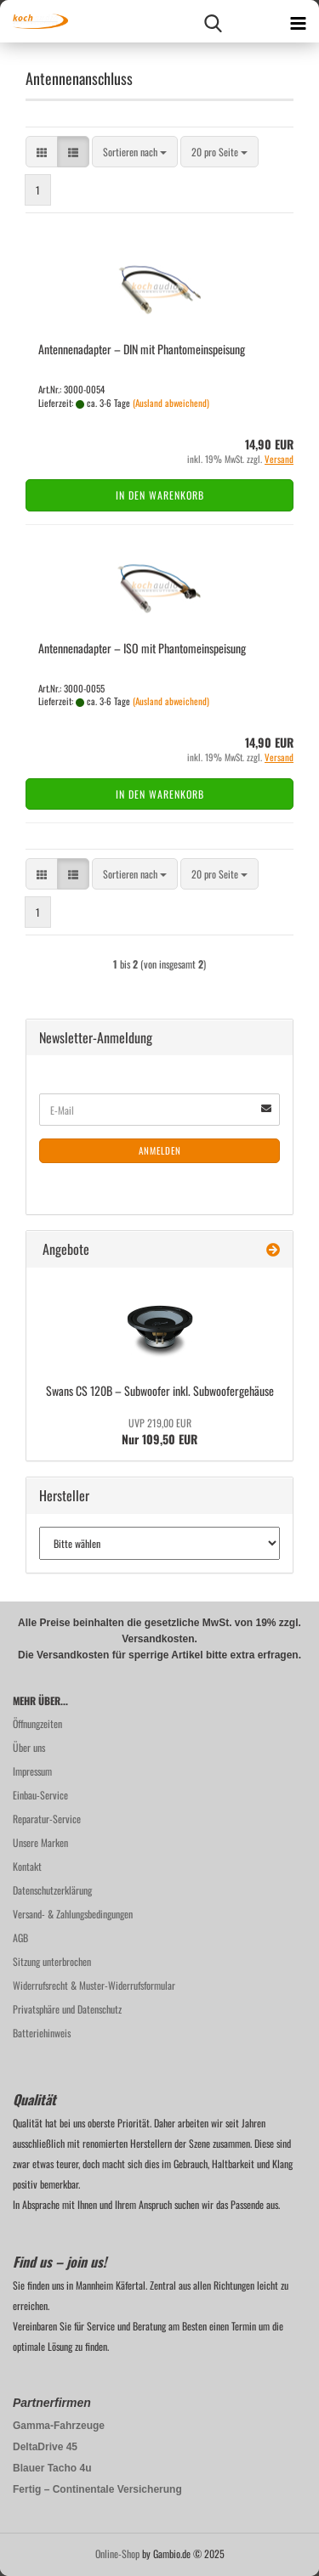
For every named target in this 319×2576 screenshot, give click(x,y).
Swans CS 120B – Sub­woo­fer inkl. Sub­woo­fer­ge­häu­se (160, 1390)
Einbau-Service (40, 1795)
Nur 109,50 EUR (159, 1431)
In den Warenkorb (160, 495)
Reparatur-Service (47, 1818)
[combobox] (135, 151)
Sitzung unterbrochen (52, 1961)
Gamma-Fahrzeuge (59, 2426)
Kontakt (27, 1866)
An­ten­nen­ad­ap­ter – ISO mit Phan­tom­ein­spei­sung (142, 648)
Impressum (32, 1771)
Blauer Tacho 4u (52, 2468)
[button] (42, 151)
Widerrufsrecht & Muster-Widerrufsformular (94, 1985)
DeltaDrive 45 (45, 2447)
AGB (20, 1937)
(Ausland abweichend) (171, 403)
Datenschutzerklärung (52, 1890)
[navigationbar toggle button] (297, 21)
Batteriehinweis (42, 2032)
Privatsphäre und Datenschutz (67, 2009)
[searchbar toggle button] (212, 21)
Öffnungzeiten (37, 1723)
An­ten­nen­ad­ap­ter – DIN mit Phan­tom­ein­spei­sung (141, 349)
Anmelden (160, 1150)
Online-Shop (117, 2553)
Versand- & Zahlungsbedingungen (73, 1914)
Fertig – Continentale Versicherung (97, 2489)
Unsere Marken (40, 1842)
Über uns (29, 1747)
